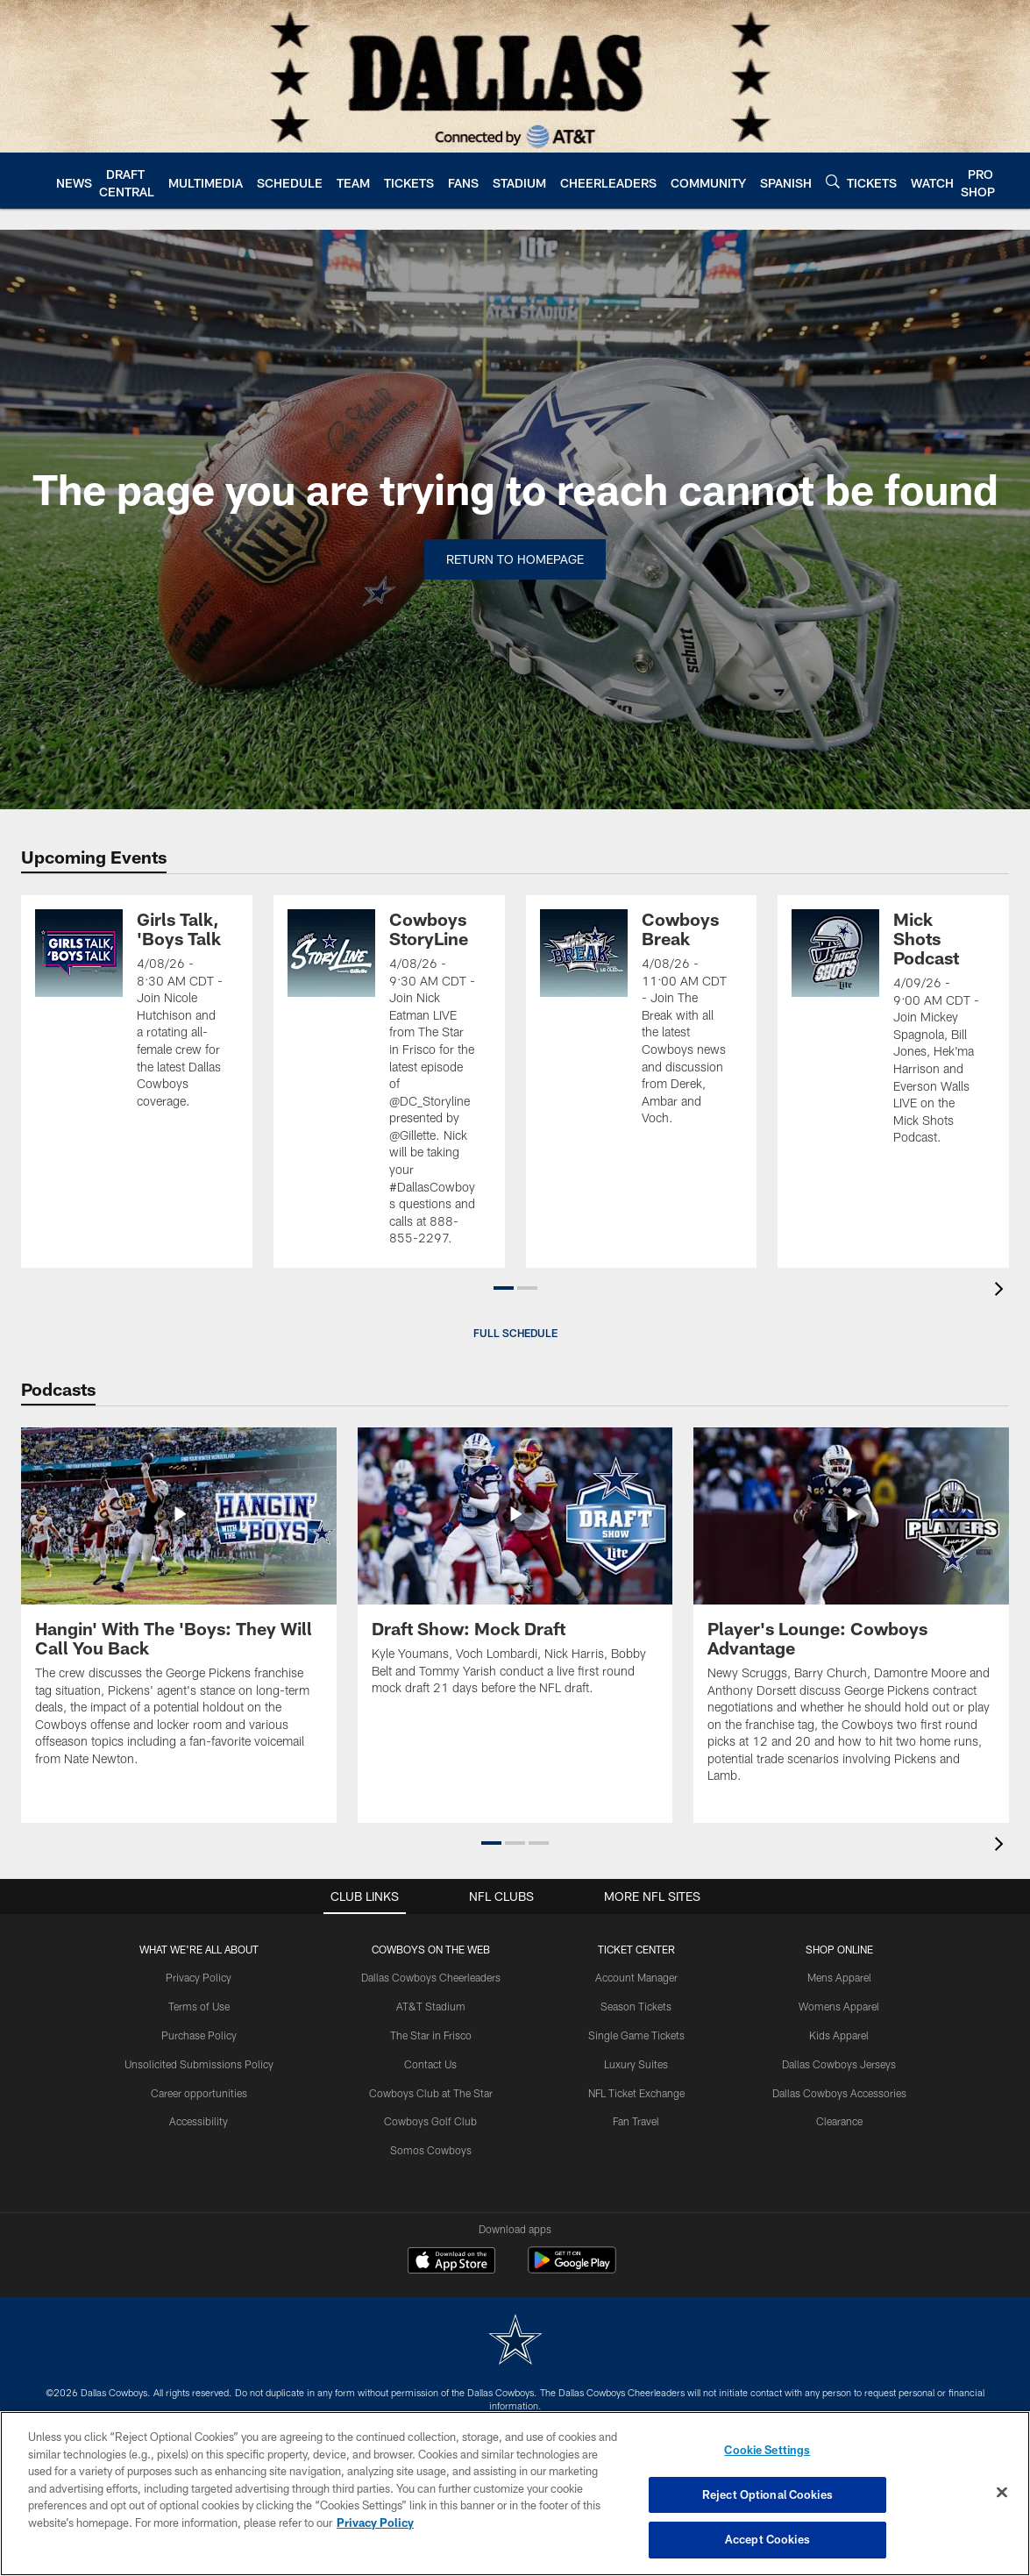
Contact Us (430, 2064)
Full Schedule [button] (515, 1333)
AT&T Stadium (430, 2006)
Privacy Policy (198, 1977)
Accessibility (198, 2121)
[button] (503, 1288)
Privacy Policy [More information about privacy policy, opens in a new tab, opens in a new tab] (375, 2523)
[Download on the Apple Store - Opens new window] (451, 2262)
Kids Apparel (839, 2035)
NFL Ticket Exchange (636, 2093)
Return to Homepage (515, 558)
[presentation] (1002, 1291)
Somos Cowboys (431, 2150)
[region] (515, 2493)
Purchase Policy (199, 2035)
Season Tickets (635, 2006)
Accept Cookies (767, 2539)
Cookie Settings (767, 2450)
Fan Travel (636, 2121)
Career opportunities (199, 2093)
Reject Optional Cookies (767, 2494)
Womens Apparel (839, 2006)
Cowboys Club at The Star (431, 2093)
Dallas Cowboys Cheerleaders (431, 1977)
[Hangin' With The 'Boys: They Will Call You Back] (179, 1608)
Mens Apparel (839, 1977)
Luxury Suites (636, 2064)
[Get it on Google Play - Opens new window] (572, 2268)
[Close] (1002, 2492)
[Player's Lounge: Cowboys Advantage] (851, 1616)
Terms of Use (199, 2006)
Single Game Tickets (636, 2035)
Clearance (839, 2121)
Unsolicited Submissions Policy (198, 2064)
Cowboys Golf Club (430, 2121)
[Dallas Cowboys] (515, 2341)
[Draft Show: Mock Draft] (515, 1572)
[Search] (833, 181)
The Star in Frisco (431, 2035)
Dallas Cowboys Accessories (839, 2093)
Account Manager (636, 1977)
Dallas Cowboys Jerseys (839, 2064)
